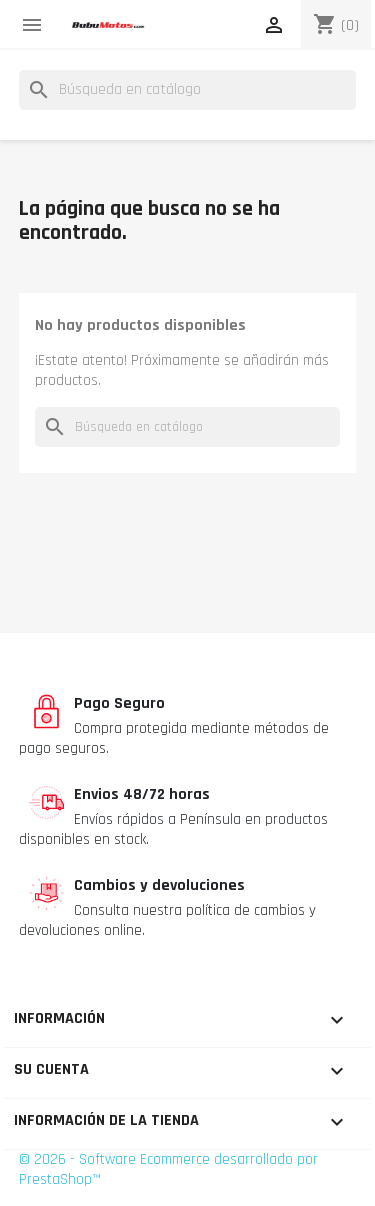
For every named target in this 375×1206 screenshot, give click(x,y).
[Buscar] (188, 90)
